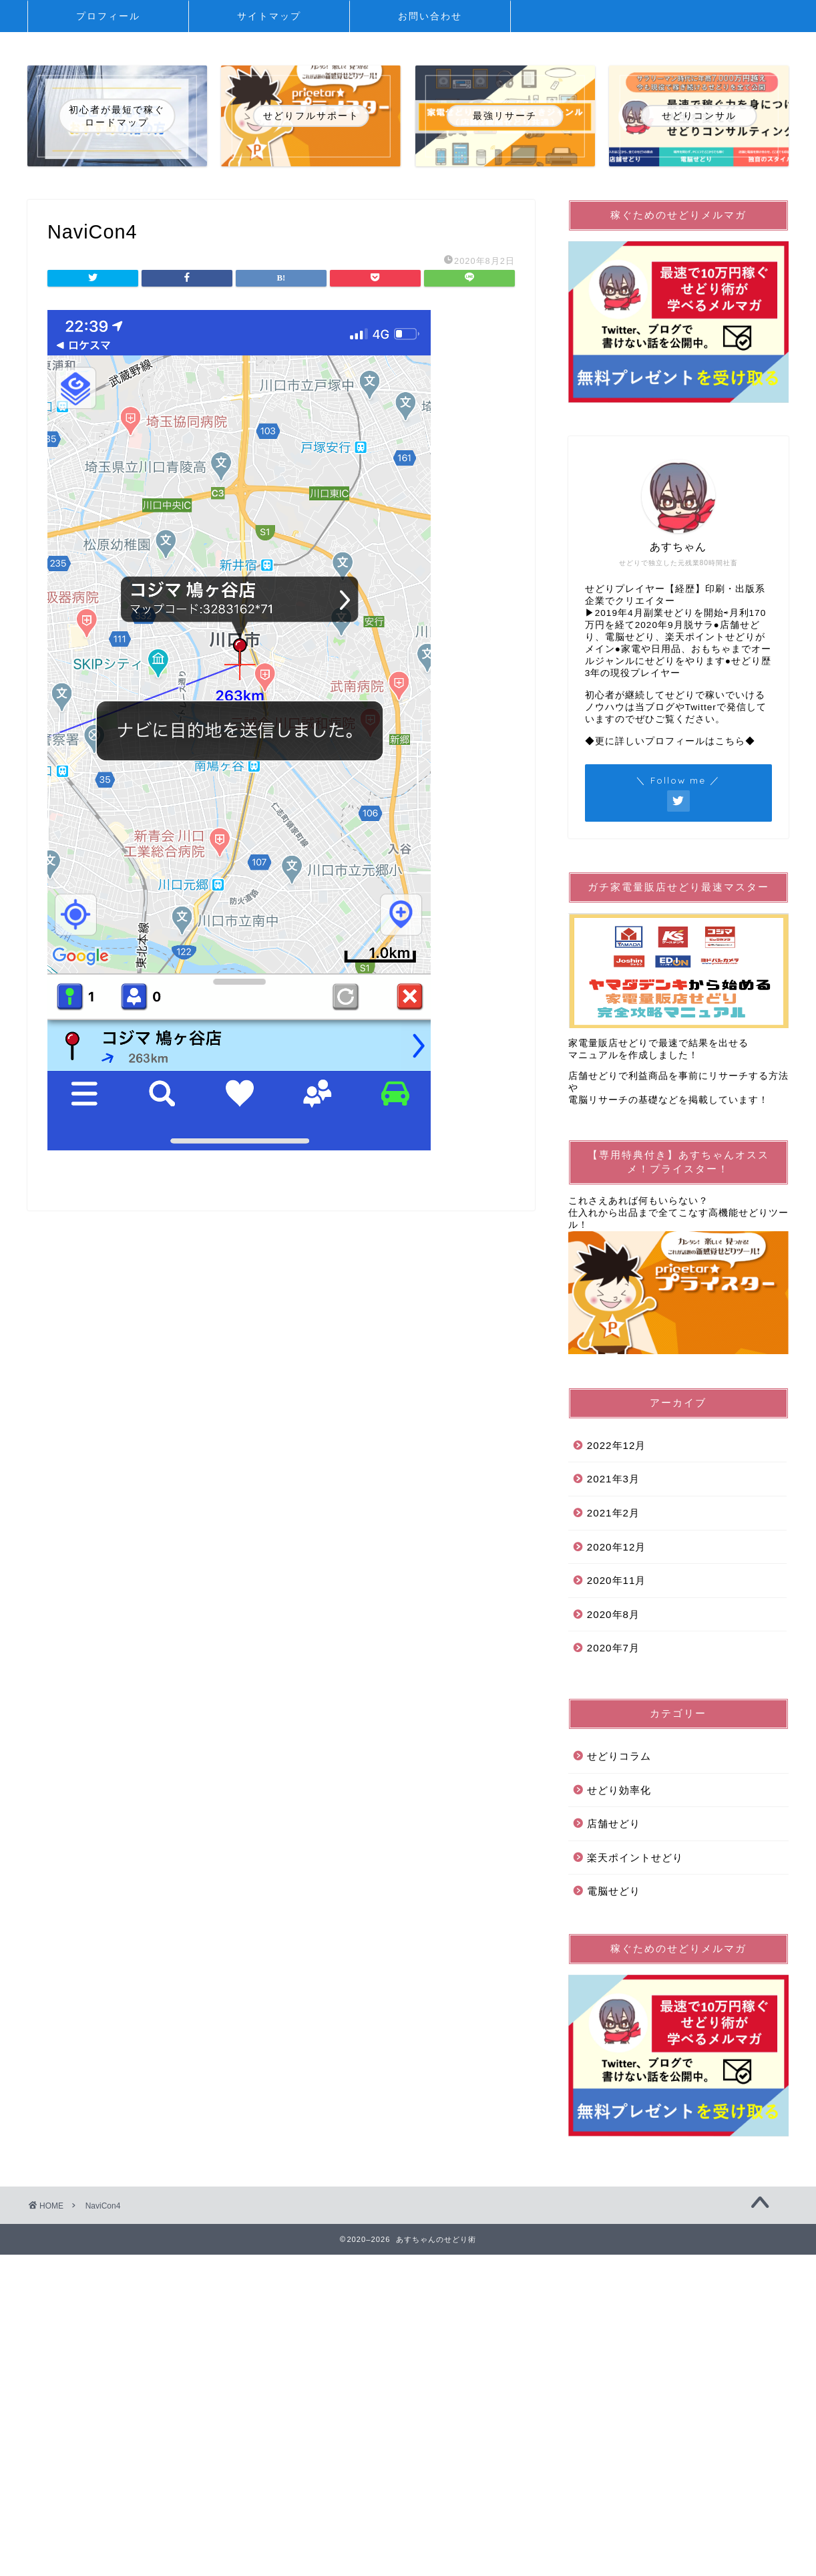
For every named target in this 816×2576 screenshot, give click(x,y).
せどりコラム (619, 1756)
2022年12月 (616, 1445)
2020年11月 (616, 1580)
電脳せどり (613, 1891)
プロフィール (108, 16)
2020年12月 (616, 1547)
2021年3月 (613, 1478)
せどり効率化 (619, 1790)
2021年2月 (613, 1512)
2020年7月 (613, 1647)
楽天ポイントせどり (635, 1857)
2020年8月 (613, 1614)
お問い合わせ (430, 16)
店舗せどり (613, 1823)
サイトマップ (269, 16)
